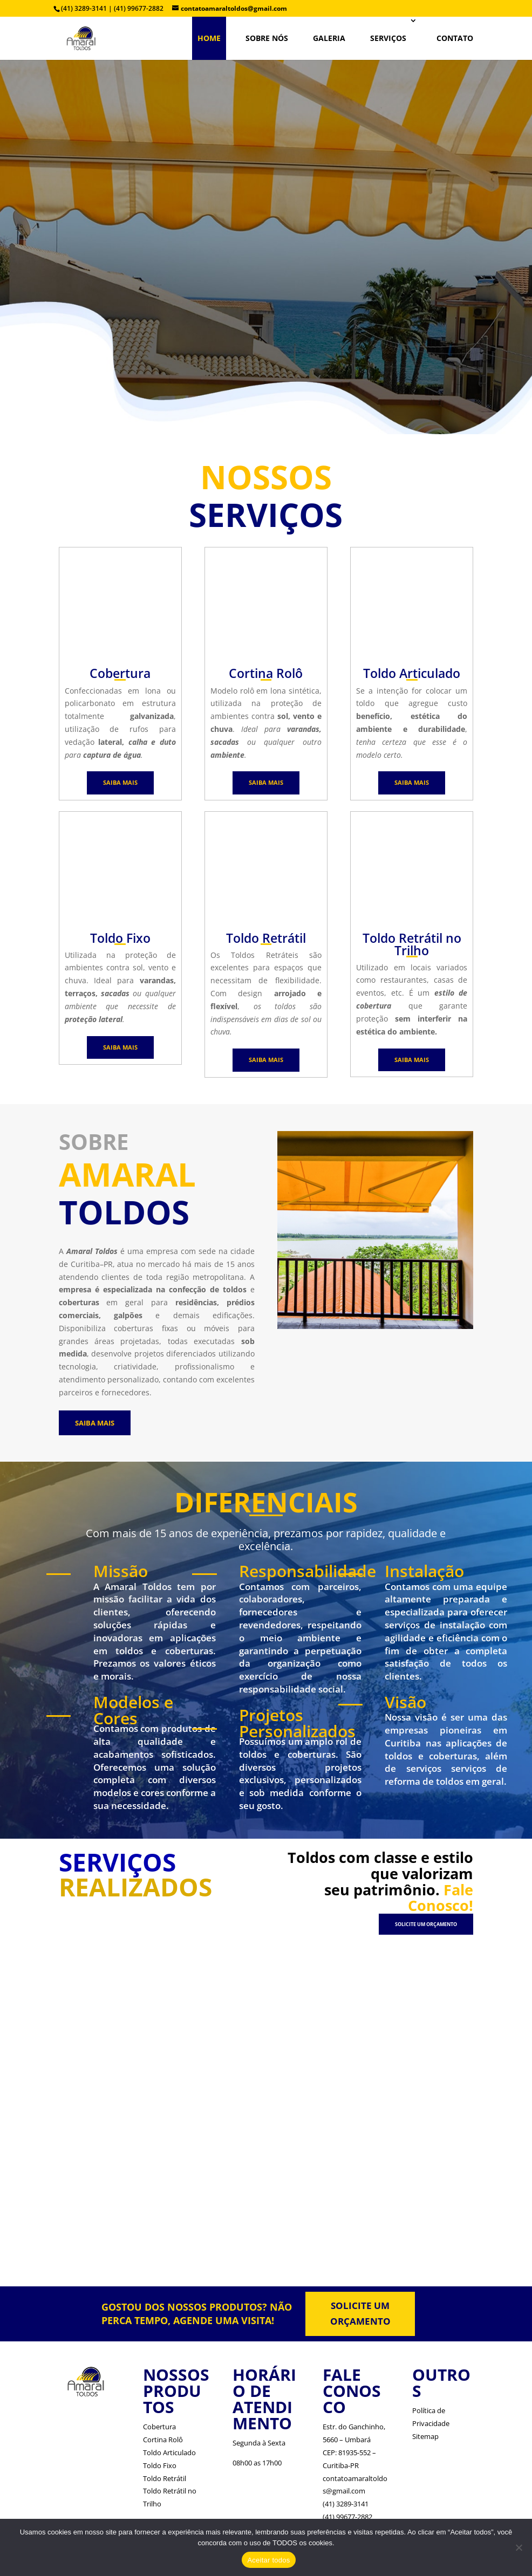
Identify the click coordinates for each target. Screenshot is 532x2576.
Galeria (329, 38)
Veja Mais (273, 284)
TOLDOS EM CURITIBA (266, 178)
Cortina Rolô (163, 2439)
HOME (209, 38)
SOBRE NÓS (266, 38)
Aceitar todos (268, 2560)
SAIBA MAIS (120, 782)
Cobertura (159, 2426)
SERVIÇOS (388, 38)
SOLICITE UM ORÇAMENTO (426, 1924)
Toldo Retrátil (164, 2478)
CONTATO (454, 38)
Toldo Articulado (169, 2452)
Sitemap (425, 2436)
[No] (518, 2547)
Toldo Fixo (159, 2465)
